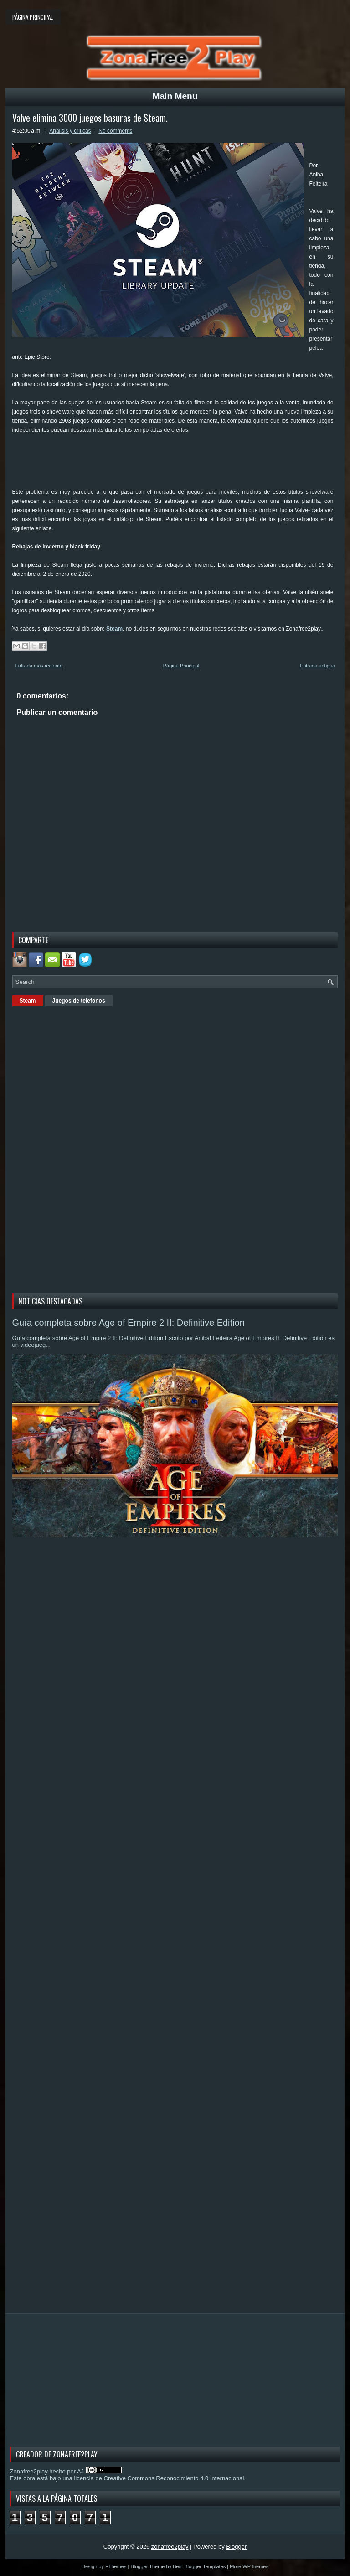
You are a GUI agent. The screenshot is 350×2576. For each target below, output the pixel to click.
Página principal (32, 16)
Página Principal (181, 665)
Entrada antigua (317, 665)
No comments (115, 131)
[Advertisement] (178, 464)
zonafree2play (170, 2546)
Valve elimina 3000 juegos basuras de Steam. (90, 117)
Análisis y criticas (70, 131)
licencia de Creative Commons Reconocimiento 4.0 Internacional (159, 2478)
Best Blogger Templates (199, 2566)
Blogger (236, 2546)
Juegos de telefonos (78, 1001)
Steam (114, 629)
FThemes (115, 2566)
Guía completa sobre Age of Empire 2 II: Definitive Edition (128, 1323)
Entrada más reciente (39, 665)
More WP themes (249, 2566)
